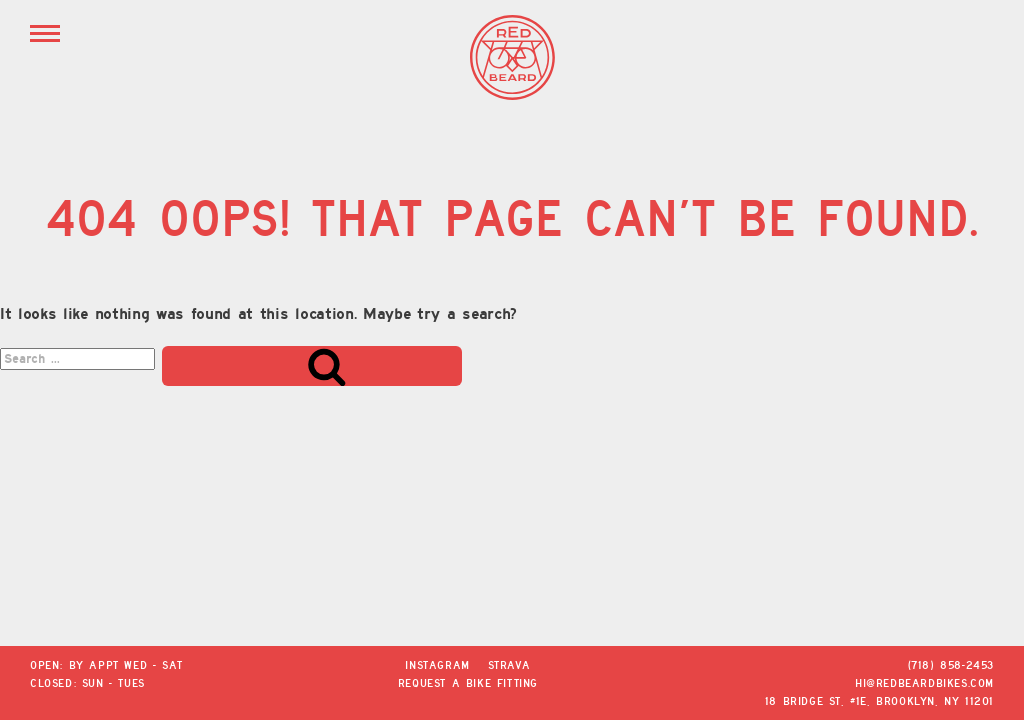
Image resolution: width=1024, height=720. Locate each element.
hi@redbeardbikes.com (924, 683)
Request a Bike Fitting (468, 683)
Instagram (437, 665)
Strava (509, 665)
